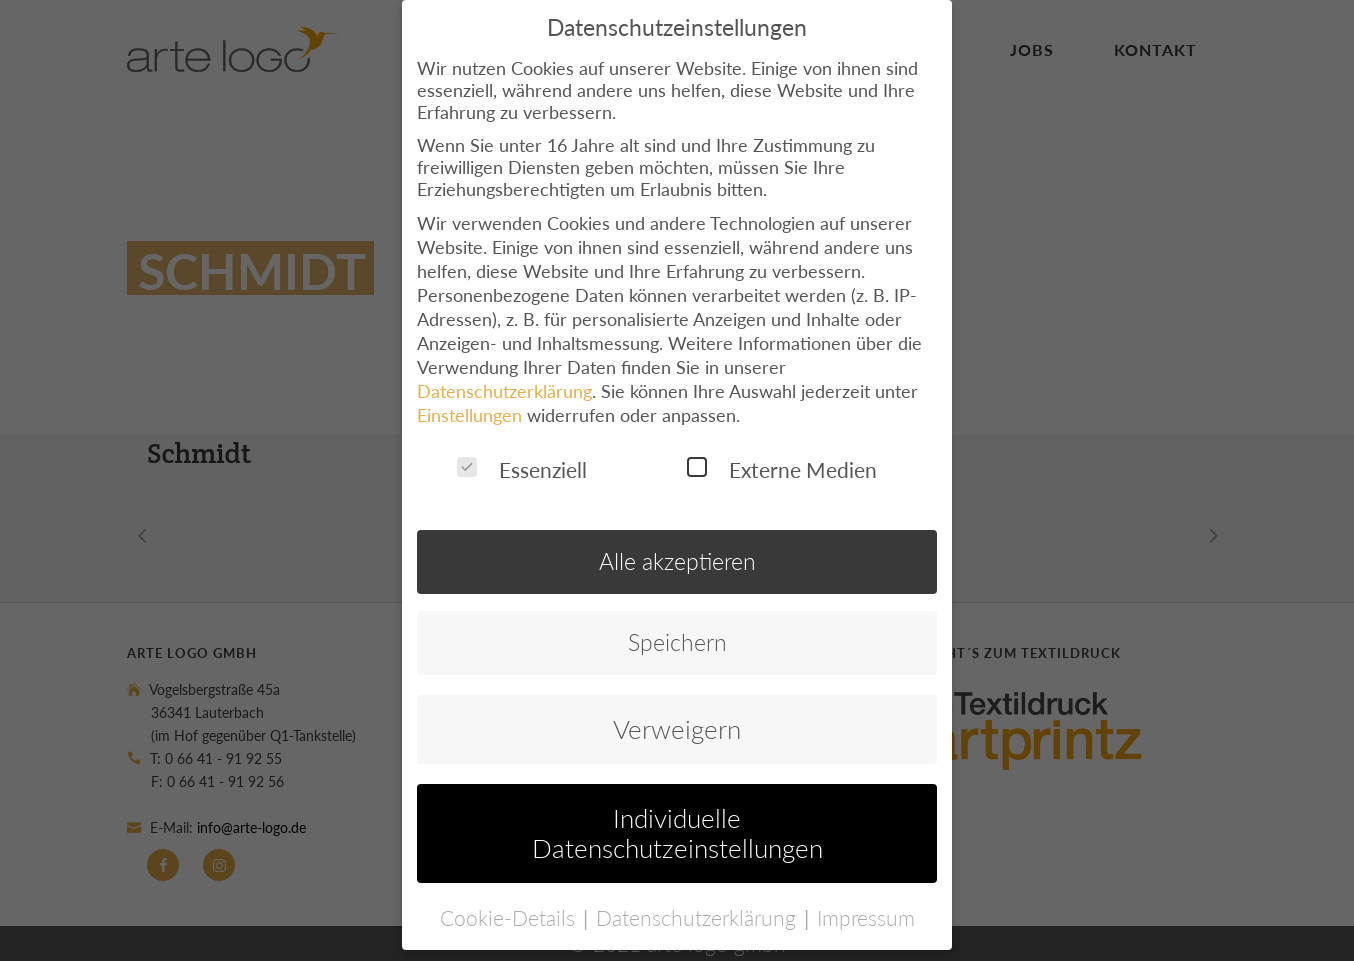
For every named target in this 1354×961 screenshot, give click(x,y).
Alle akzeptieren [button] (677, 538)
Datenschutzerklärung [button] (699, 893)
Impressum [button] (866, 893)
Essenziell (522, 446)
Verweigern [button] (677, 706)
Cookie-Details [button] (510, 893)
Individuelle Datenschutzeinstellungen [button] (677, 810)
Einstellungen (469, 392)
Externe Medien (782, 446)
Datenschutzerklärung (504, 368)
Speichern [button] (677, 619)
